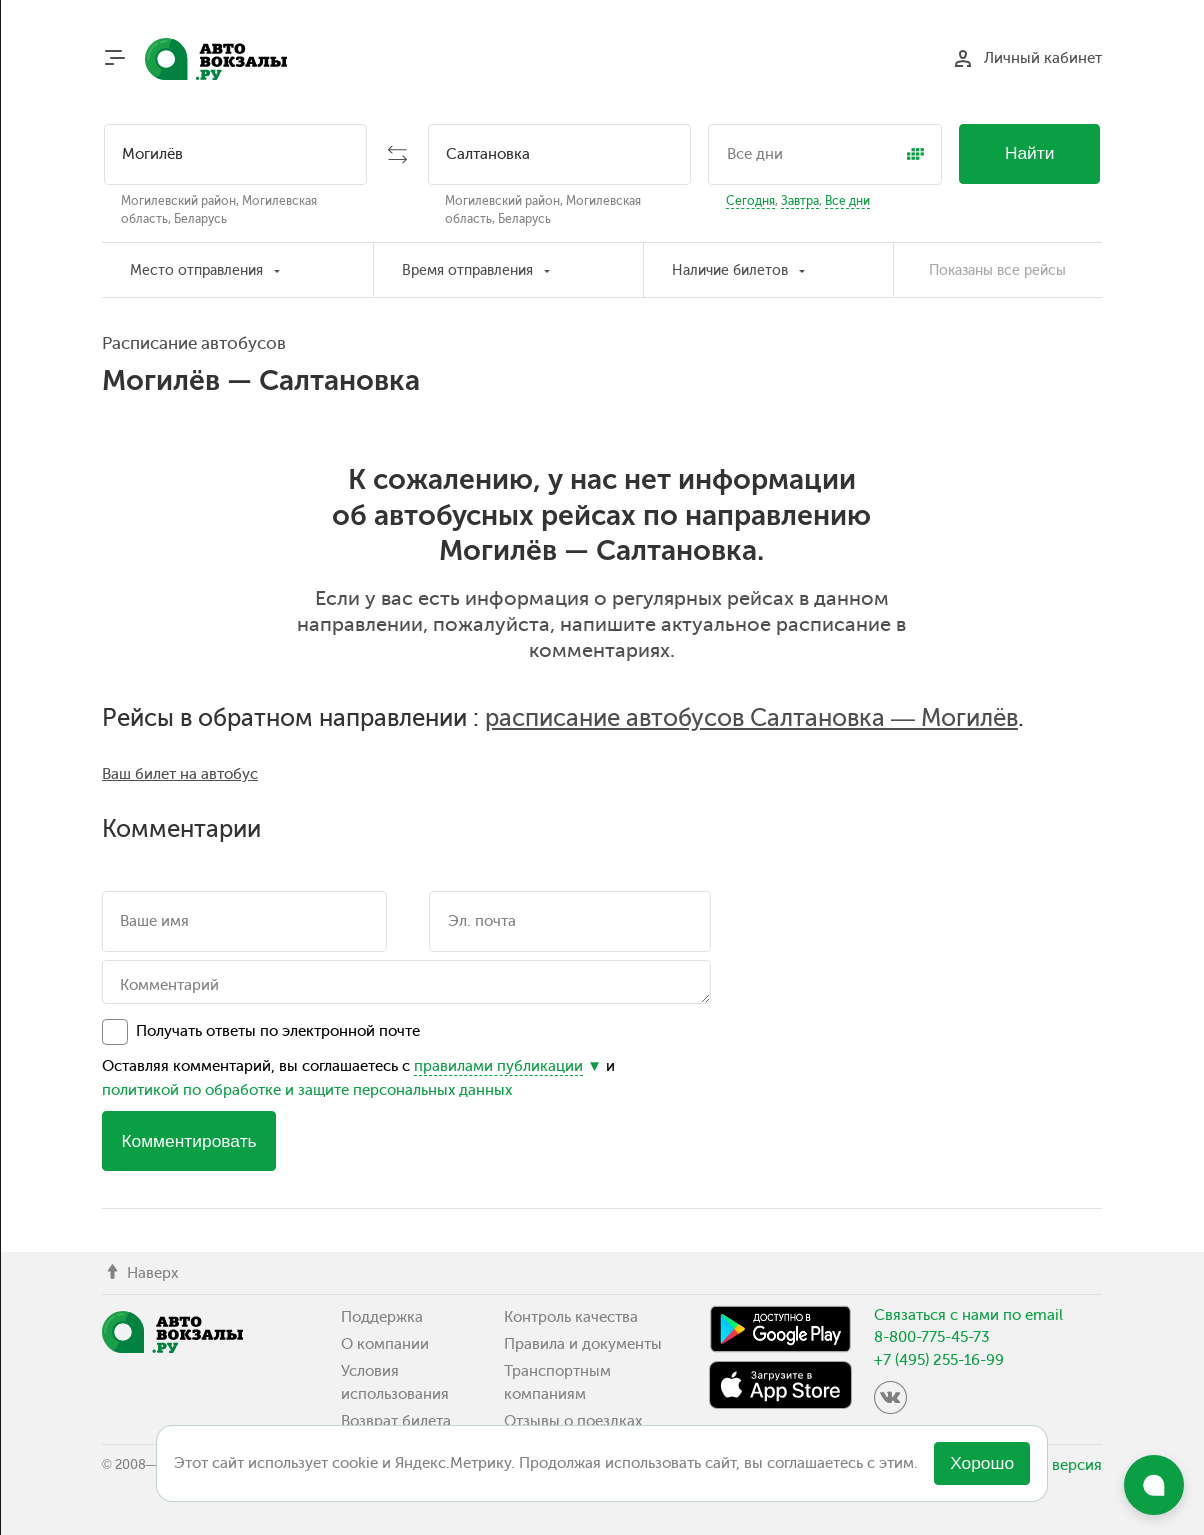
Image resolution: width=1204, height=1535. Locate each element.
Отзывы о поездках (573, 1421)
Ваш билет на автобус (180, 774)
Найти (1030, 153)
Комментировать (188, 1141)
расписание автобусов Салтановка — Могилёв (751, 718)
